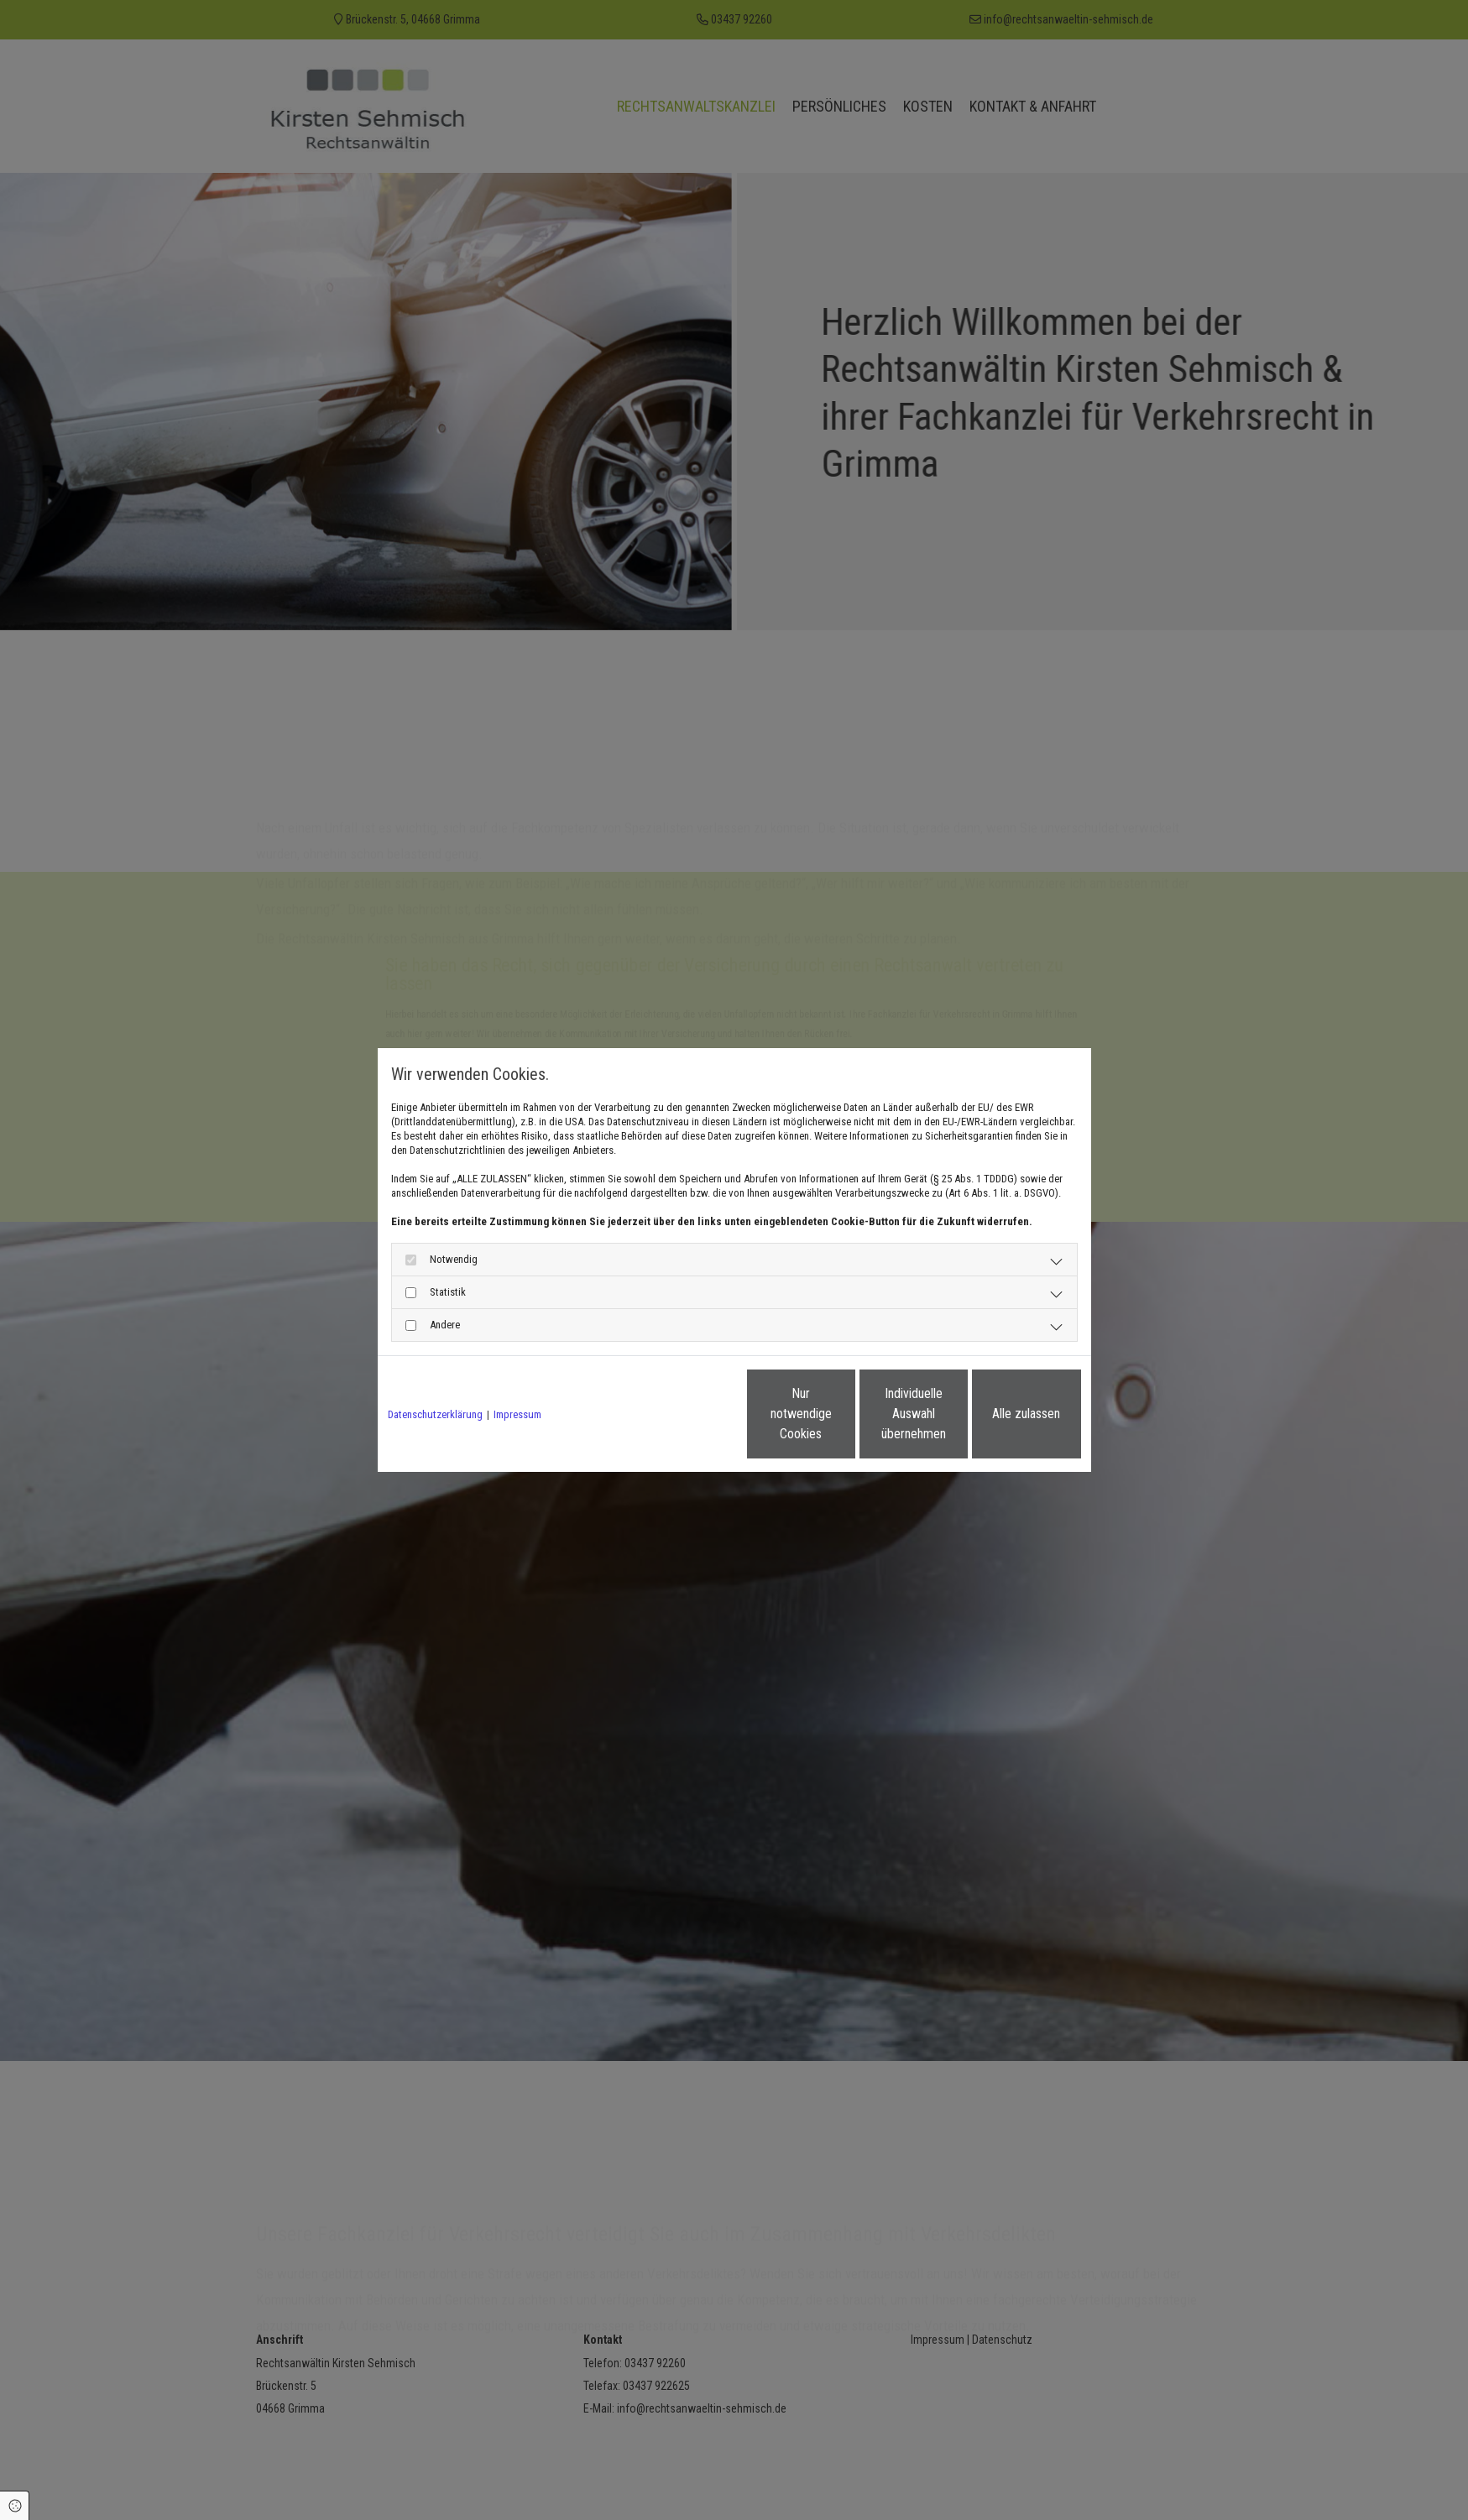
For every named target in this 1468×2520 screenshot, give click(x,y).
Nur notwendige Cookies (684, 1414)
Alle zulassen (1003, 1414)
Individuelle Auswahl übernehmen (843, 1414)
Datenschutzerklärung (435, 1414)
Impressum (517, 1414)
